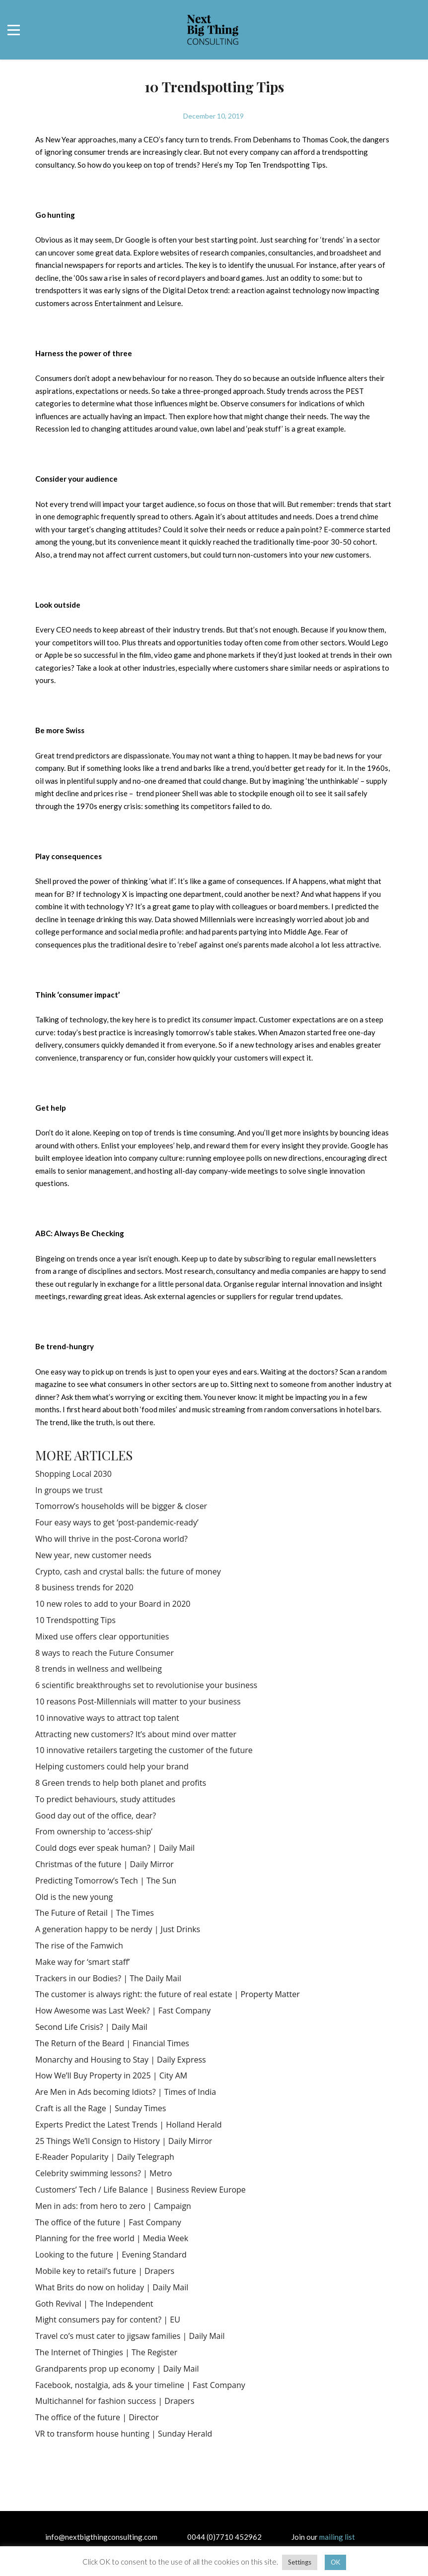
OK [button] (335, 2562)
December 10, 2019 (213, 116)
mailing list (337, 2536)
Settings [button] (299, 2562)
